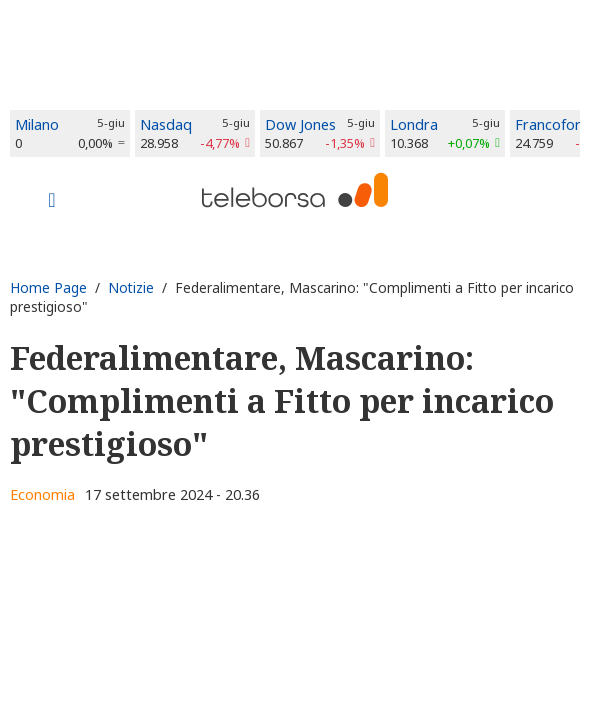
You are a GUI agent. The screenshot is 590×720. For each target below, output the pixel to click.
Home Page (48, 287)
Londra (414, 124)
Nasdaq (166, 124)
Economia (42, 494)
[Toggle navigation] (52, 202)
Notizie (131, 287)
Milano (37, 124)
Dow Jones (300, 124)
